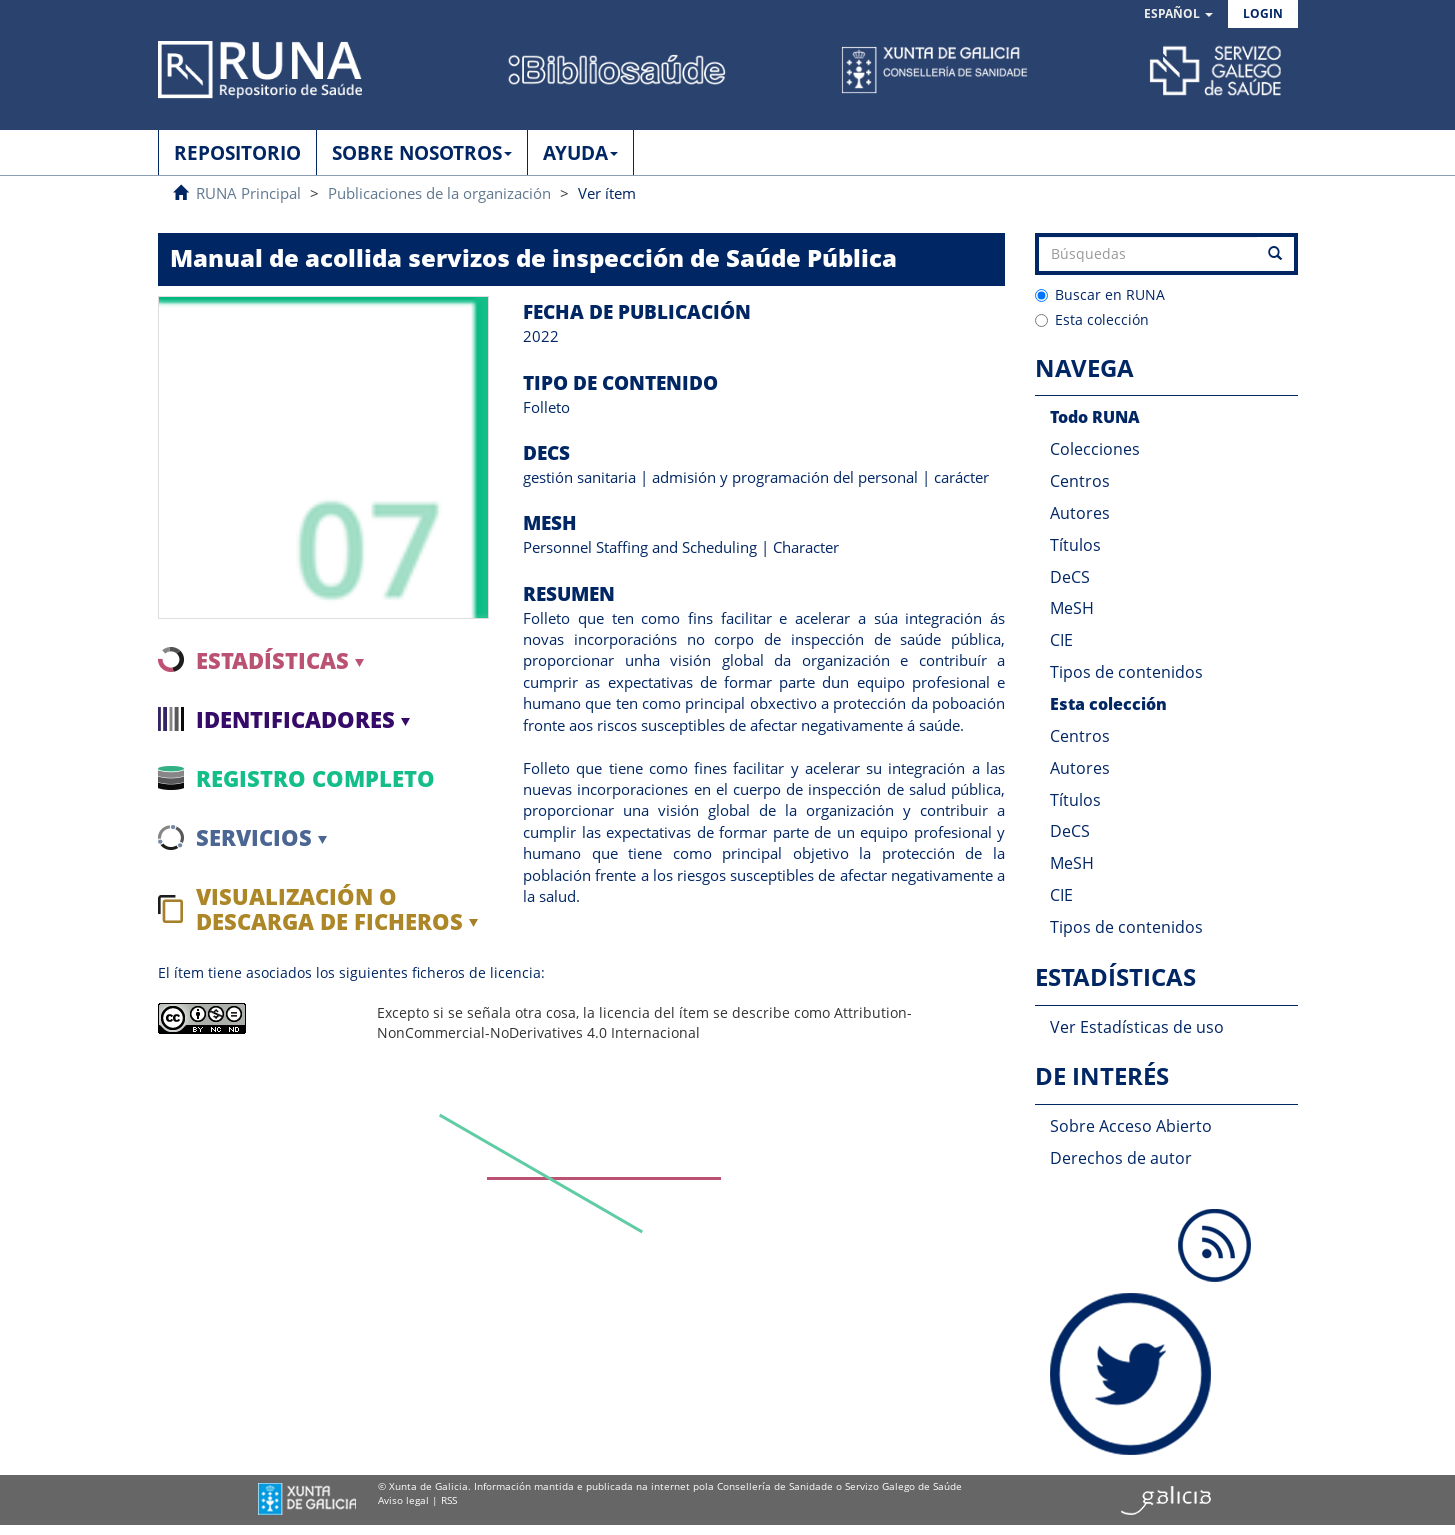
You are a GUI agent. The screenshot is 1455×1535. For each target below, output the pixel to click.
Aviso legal (403, 1500)
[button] (1178, 14)
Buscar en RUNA (1100, 294)
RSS (449, 1500)
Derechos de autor (1121, 1158)
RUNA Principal (248, 193)
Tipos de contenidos (1126, 672)
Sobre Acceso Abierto (1131, 1126)
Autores (1080, 513)
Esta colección (1092, 319)
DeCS (1070, 577)
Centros (1080, 481)
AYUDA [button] (580, 153)
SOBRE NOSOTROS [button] (422, 153)
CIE (1061, 640)
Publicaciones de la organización (439, 193)
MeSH (1072, 608)
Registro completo (315, 778)
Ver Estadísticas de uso (1137, 1027)
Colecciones (1095, 449)
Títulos (1075, 545)
